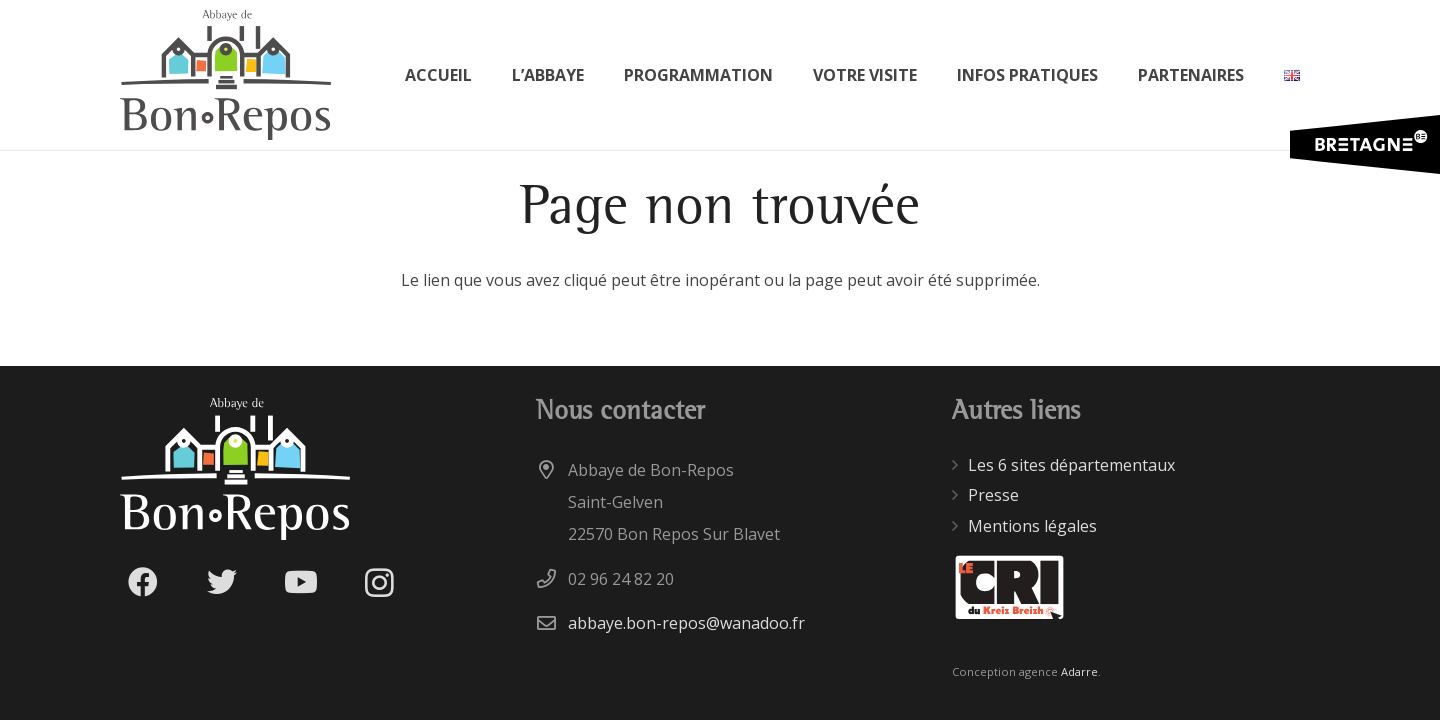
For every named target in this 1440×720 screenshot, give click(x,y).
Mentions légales (1032, 526)
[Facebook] (142, 582)
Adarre (1079, 671)
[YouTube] (300, 582)
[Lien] (225, 75)
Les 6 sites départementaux (1071, 465)
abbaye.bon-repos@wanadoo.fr (686, 623)
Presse (993, 495)
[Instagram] (379, 582)
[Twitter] (221, 582)
